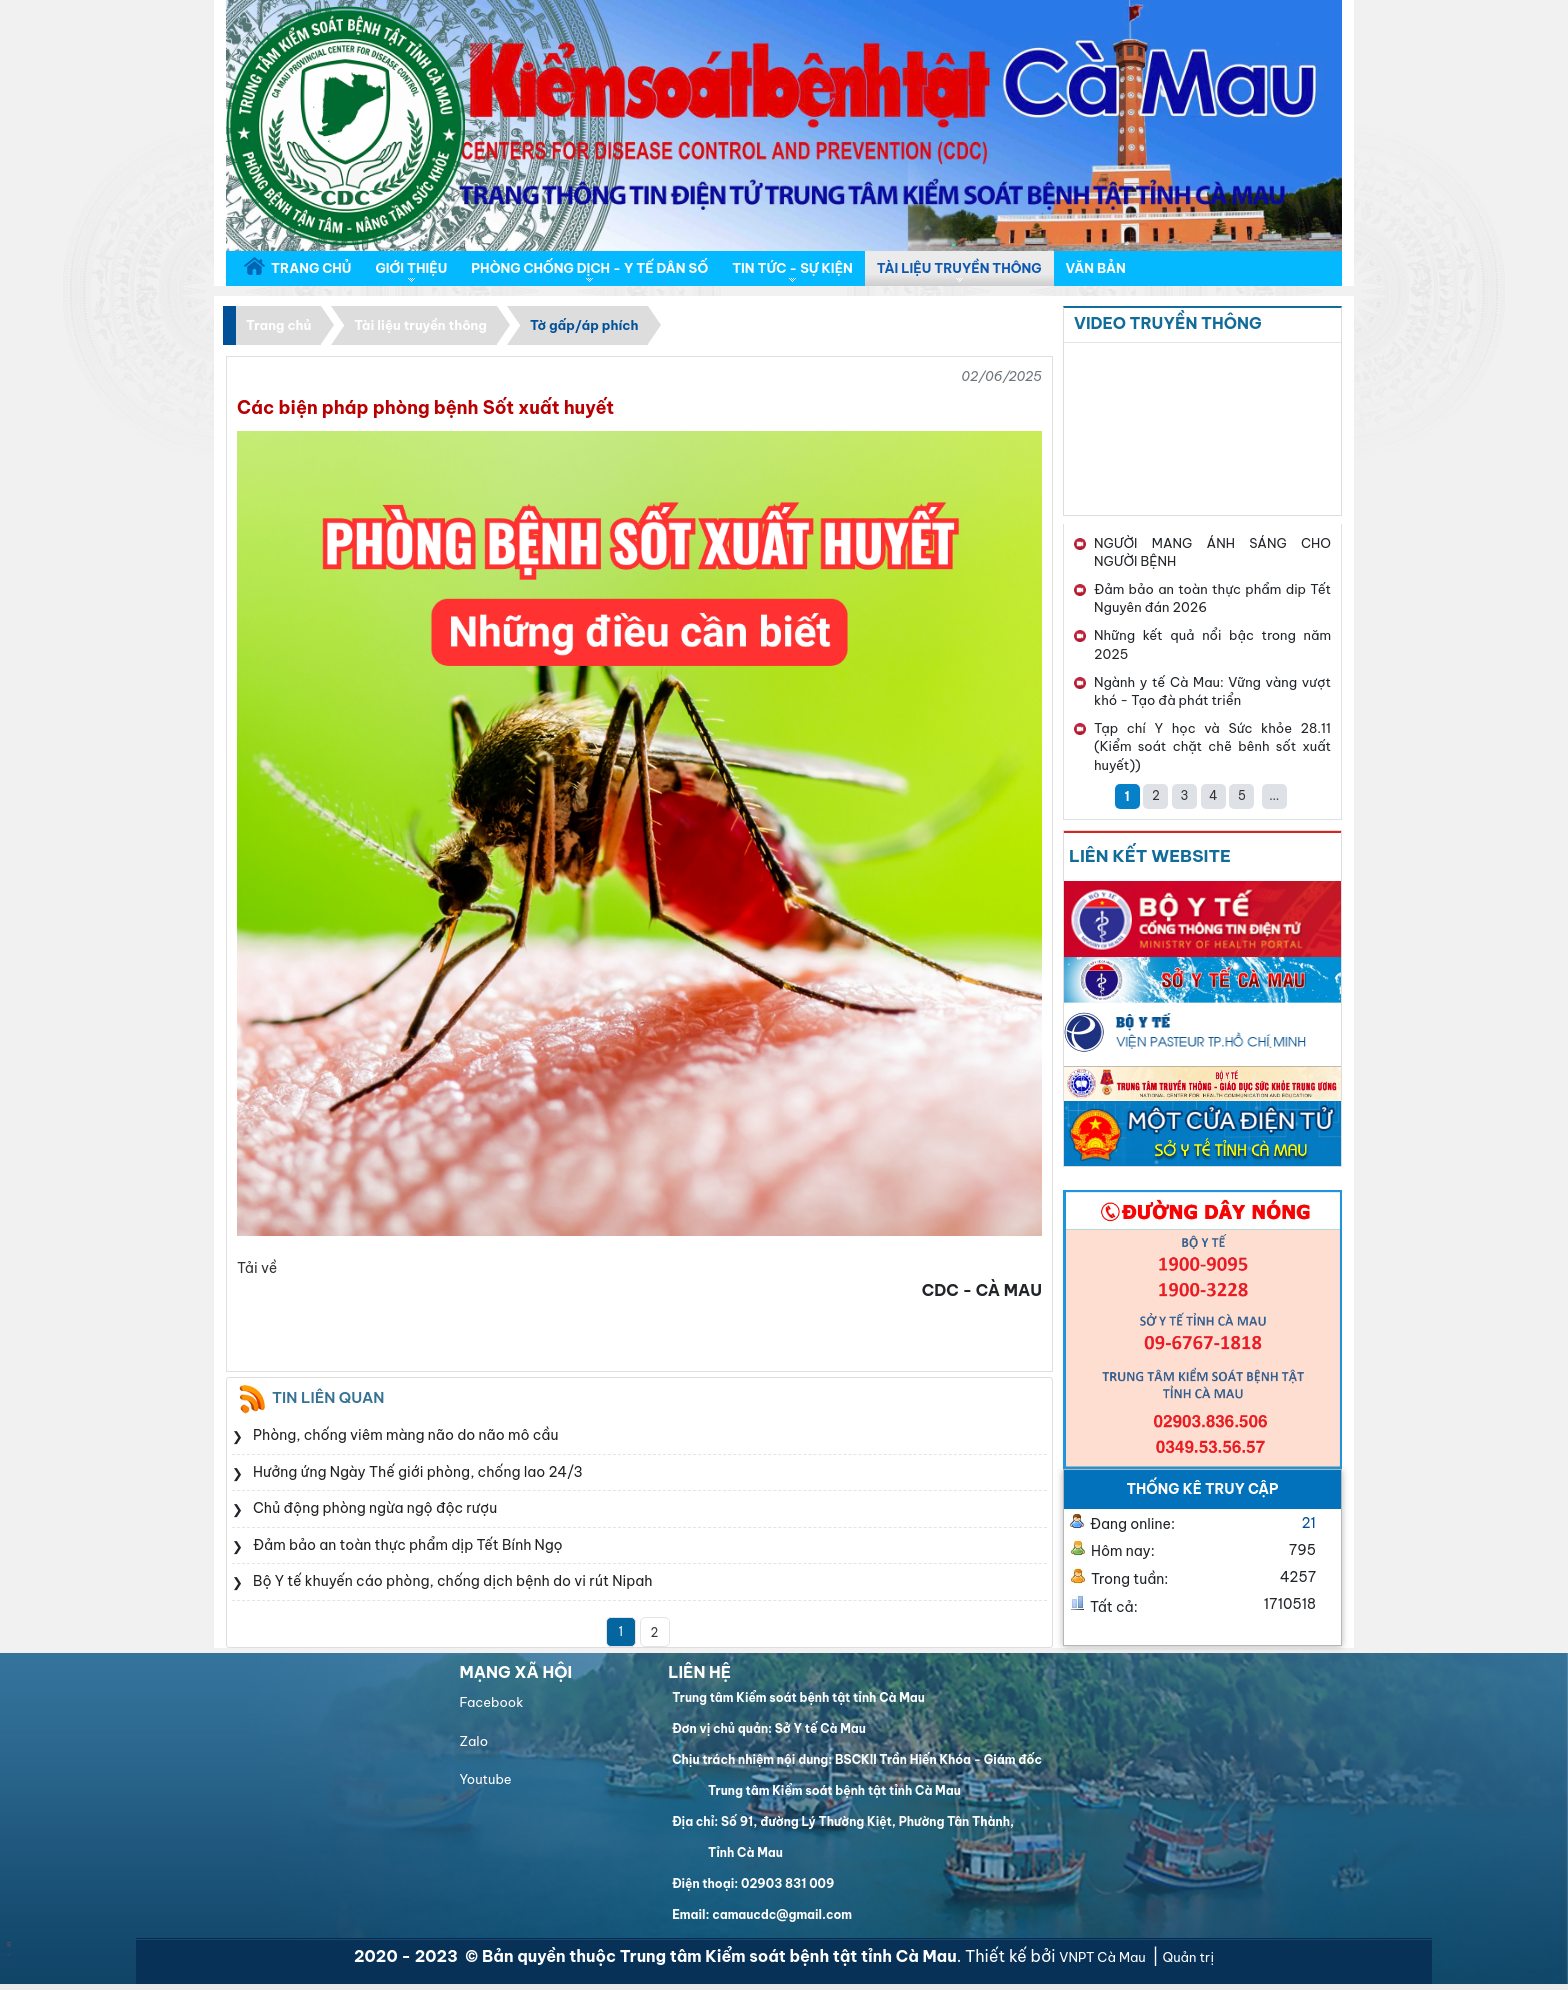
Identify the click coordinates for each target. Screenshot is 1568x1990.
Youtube (485, 1779)
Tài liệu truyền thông (420, 325)
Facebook (491, 1702)
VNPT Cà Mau (1103, 1957)
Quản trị (1188, 1957)
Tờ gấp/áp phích (584, 325)
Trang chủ (278, 325)
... (1274, 795)
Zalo (473, 1741)
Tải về (257, 1268)
